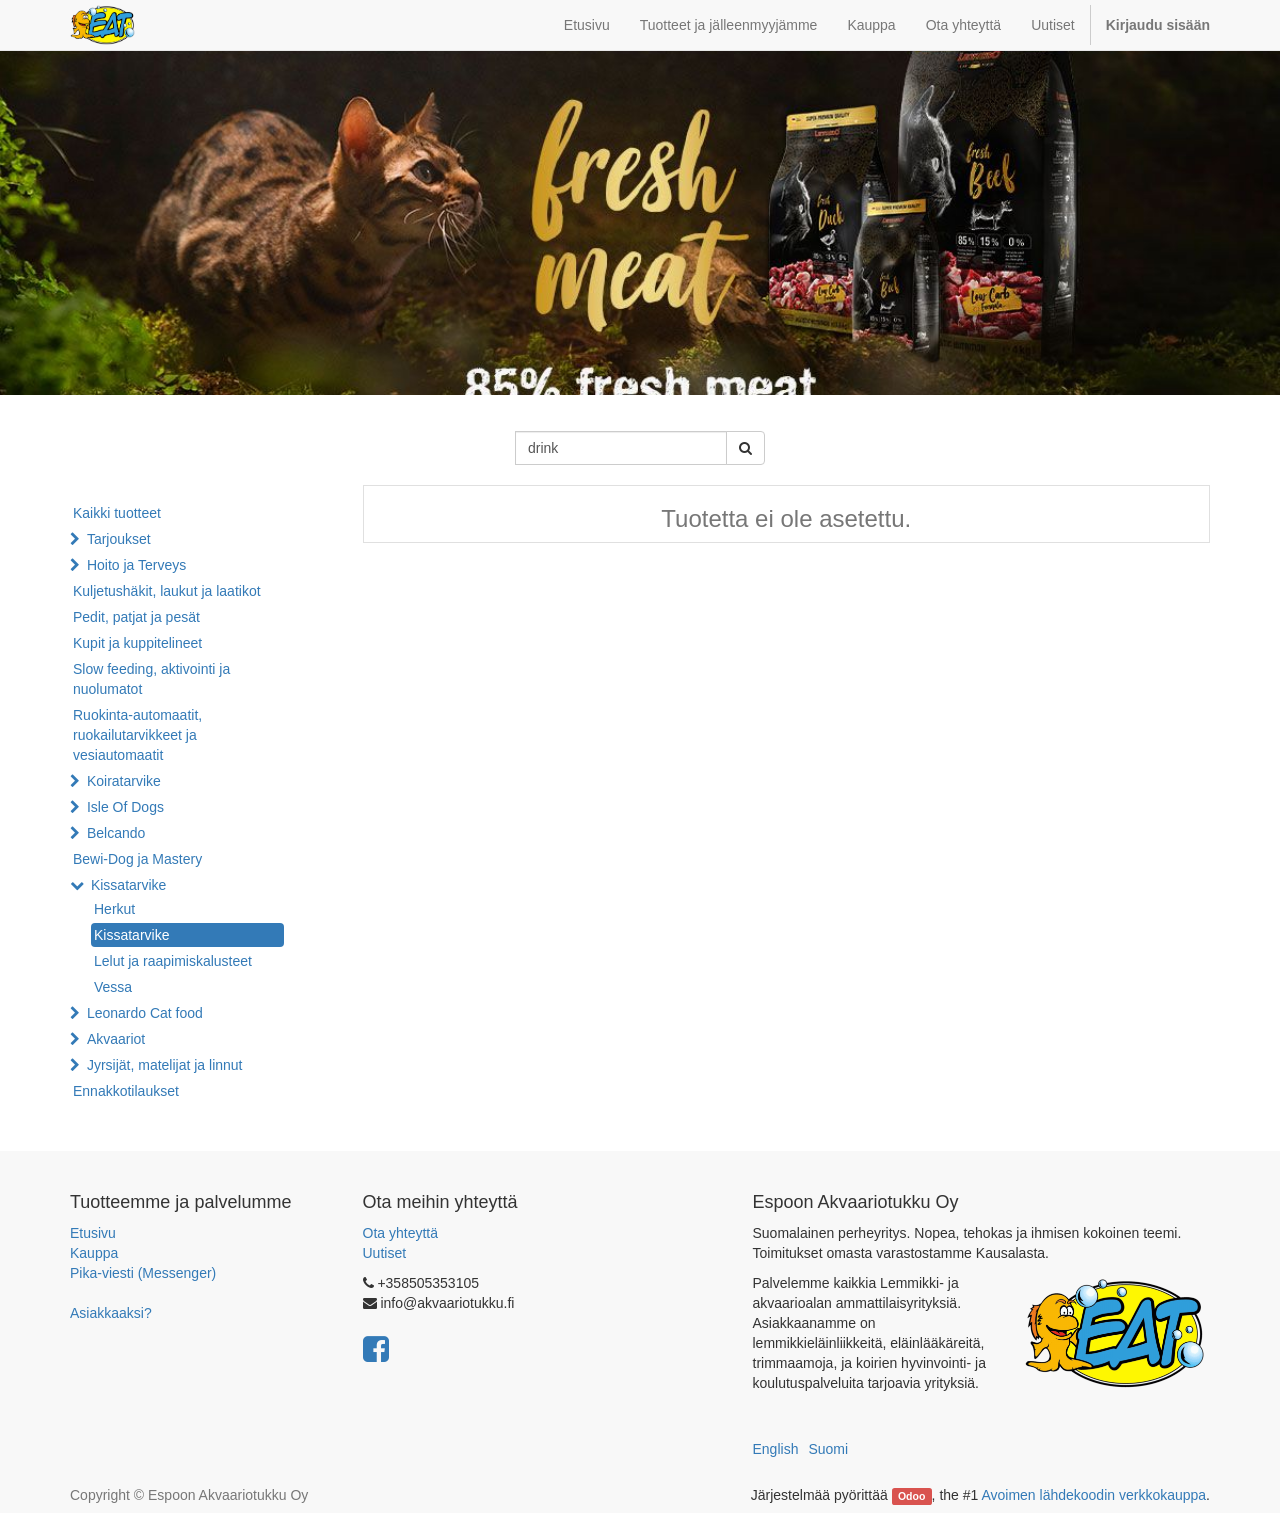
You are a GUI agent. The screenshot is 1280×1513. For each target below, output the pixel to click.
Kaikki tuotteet (117, 513)
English (776, 1449)
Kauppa (94, 1253)
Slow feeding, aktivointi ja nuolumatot (151, 679)
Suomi (828, 1449)
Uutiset (385, 1253)
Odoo (911, 1496)
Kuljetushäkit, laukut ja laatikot (167, 591)
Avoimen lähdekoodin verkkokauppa (1093, 1495)
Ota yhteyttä (400, 1233)
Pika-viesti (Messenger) (143, 1273)
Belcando (116, 833)
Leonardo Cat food (145, 1013)
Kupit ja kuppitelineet (137, 643)
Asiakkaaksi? (111, 1313)
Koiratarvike (124, 781)
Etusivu (93, 1233)
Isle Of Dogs (125, 807)
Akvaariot (116, 1039)
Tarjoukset (119, 539)
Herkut (114, 909)
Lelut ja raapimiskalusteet (173, 961)
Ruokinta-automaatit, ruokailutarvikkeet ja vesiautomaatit (137, 735)
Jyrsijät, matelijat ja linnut (165, 1065)
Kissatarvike (128, 885)
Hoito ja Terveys (136, 565)
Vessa (113, 987)
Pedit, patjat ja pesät (136, 617)
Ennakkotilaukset (126, 1091)
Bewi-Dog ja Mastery (137, 859)
